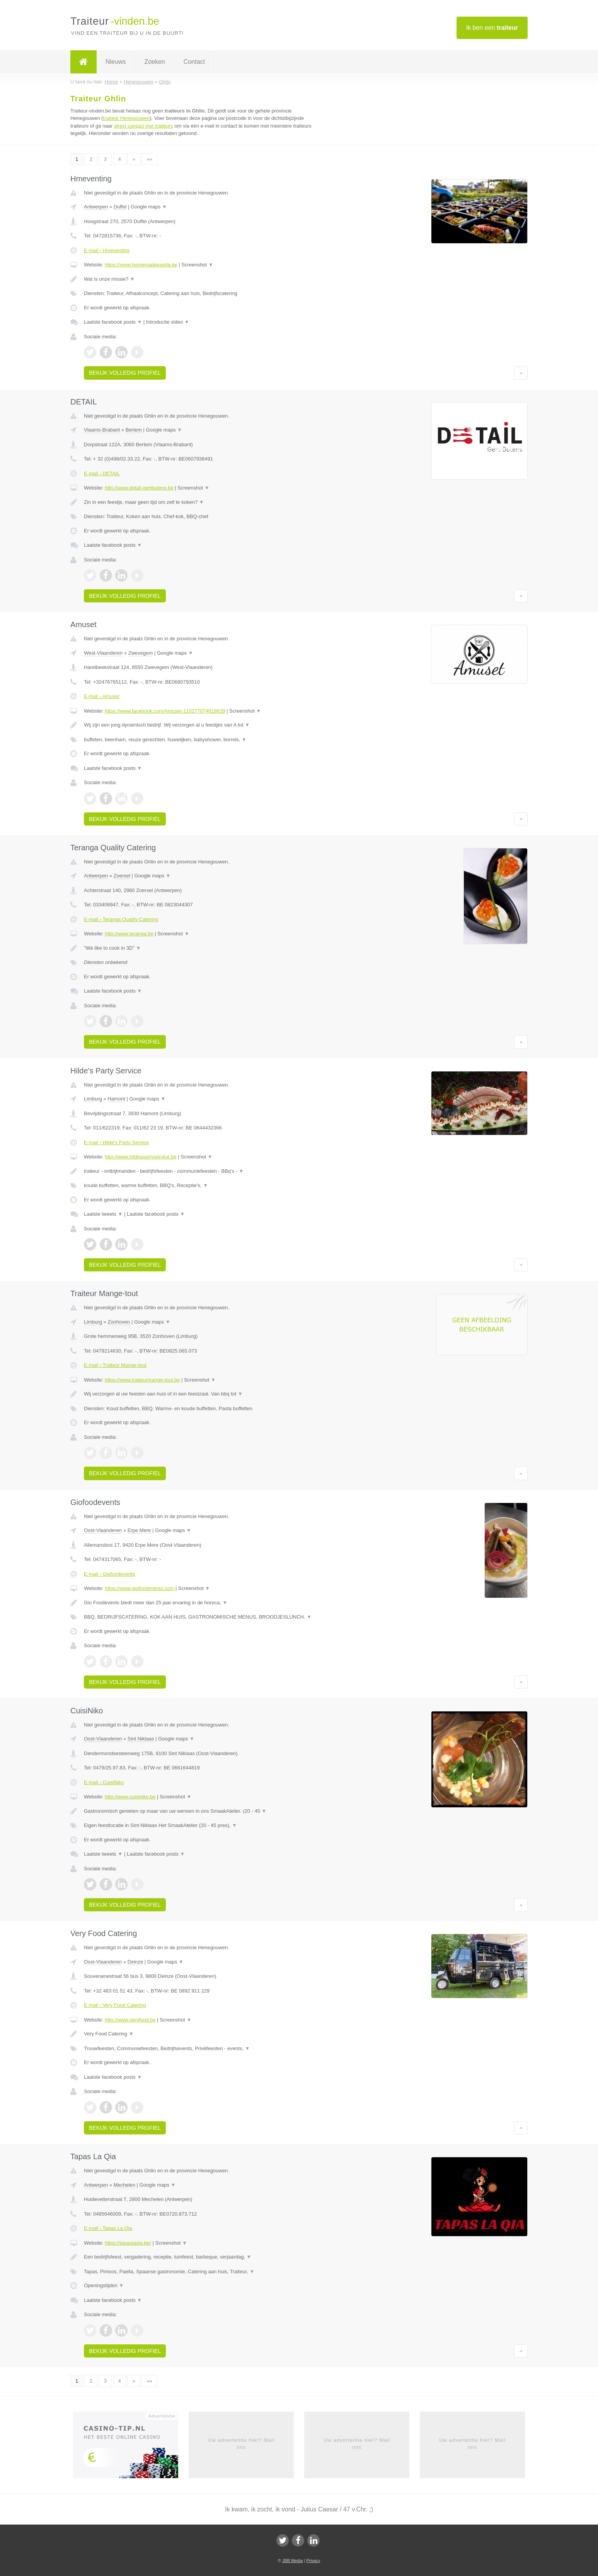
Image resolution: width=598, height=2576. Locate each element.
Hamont (116, 1099)
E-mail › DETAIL (102, 473)
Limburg (93, 1099)
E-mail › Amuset (101, 696)
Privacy (313, 2560)
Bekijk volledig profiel (125, 373)
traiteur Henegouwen (126, 118)
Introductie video (167, 322)
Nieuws (116, 61)
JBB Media (292, 2560)
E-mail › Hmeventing (106, 250)
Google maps (149, 207)
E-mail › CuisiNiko (104, 1782)
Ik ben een (492, 27)
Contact (194, 61)
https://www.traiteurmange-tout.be (142, 1380)
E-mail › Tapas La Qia (108, 2228)
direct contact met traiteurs (143, 126)
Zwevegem (140, 653)
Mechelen (124, 2185)
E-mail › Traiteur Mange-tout (115, 1365)
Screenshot (197, 265)
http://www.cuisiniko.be (130, 1797)
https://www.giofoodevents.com (139, 1588)
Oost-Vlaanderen (103, 1530)
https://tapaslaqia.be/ (128, 2243)
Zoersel (122, 876)
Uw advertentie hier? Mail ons (241, 2443)
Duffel (120, 207)
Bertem (134, 430)
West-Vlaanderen (103, 653)
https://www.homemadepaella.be (141, 265)
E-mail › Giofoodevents (109, 1574)
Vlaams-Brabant (102, 430)
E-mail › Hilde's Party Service (116, 1142)
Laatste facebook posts (113, 322)
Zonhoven (118, 1322)
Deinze (135, 1962)
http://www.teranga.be (129, 934)
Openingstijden (104, 2285)
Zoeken (154, 61)
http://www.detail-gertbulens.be (139, 488)
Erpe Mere (139, 1530)
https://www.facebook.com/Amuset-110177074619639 (165, 711)
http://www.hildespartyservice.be (141, 1157)
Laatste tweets (103, 1214)
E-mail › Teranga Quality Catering (121, 919)
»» (149, 159)
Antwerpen (96, 207)
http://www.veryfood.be (130, 2020)
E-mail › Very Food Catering (115, 2005)
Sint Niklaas (141, 1739)
